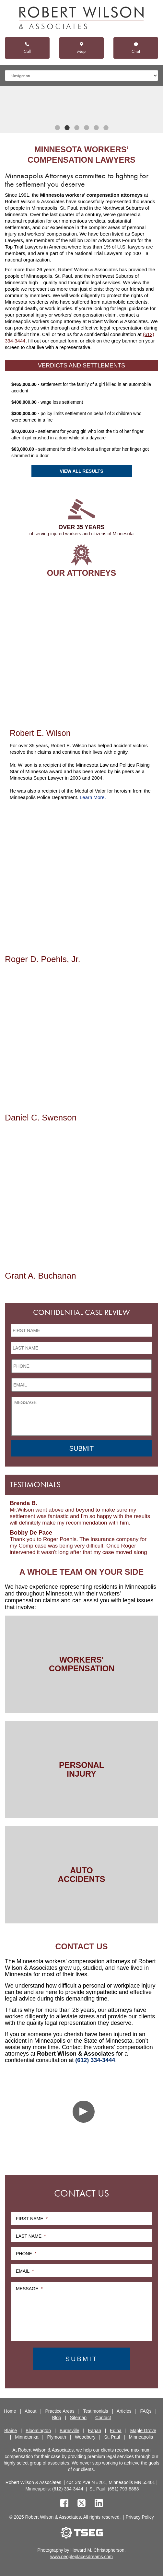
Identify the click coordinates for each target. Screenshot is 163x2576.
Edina (116, 2430)
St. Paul (112, 2437)
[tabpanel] (81, 104)
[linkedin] (98, 2504)
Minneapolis (141, 2437)
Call (27, 48)
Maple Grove (143, 2430)
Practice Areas (59, 2411)
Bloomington (38, 2430)
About (31, 2411)
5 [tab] (96, 128)
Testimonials (95, 2411)
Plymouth (56, 2437)
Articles (124, 2411)
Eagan (94, 2430)
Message (29, 2288)
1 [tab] (57, 128)
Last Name (31, 2236)
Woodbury (85, 2437)
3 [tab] (77, 128)
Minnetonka (26, 2437)
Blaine (10, 2430)
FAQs (146, 2411)
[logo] (81, 18)
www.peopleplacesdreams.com (81, 2556)
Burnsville (69, 2430)
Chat (136, 48)
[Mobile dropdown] (81, 75)
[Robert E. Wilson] (81, 653)
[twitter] (82, 2504)
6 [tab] (106, 128)
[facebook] (64, 2504)
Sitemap (78, 2417)
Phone (26, 2253)
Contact (103, 2417)
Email (25, 2271)
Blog (56, 2417)
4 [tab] (86, 128)
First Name (32, 2218)
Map (81, 48)
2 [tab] (67, 128)
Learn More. (93, 797)
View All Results (81, 471)
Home (10, 2411)
